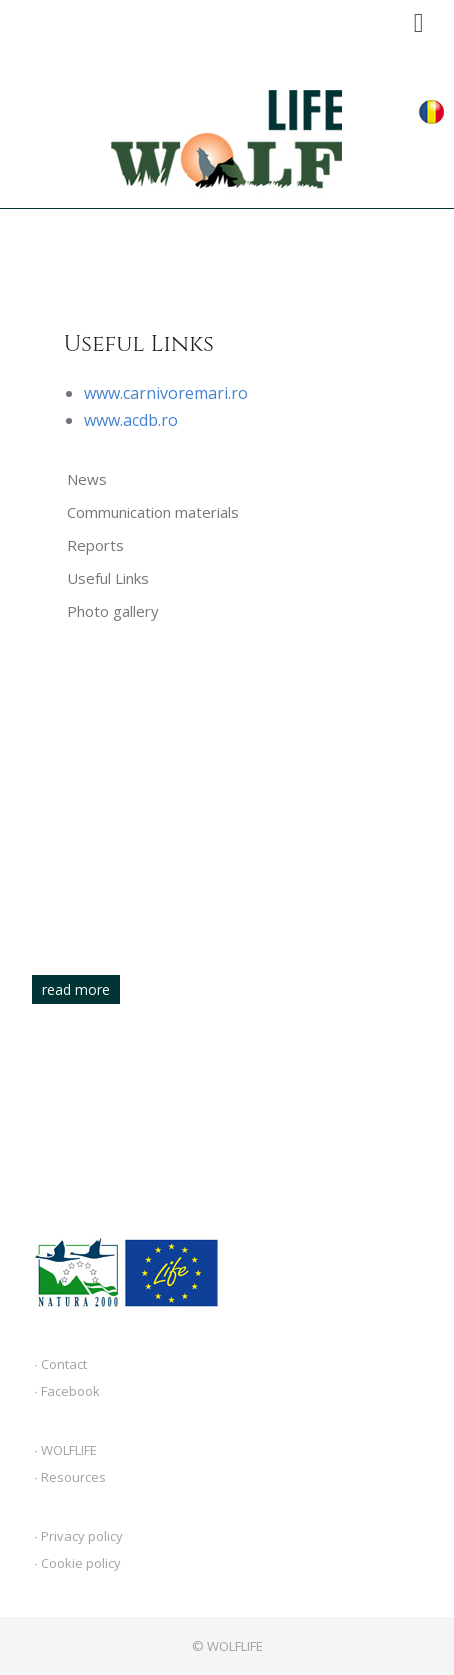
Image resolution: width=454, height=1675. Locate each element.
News (87, 479)
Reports (95, 545)
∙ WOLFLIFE (65, 1450)
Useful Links (108, 578)
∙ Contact (60, 1364)
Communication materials (153, 512)
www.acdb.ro (131, 420)
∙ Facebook (67, 1391)
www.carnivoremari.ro (166, 393)
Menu (419, 17)
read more (76, 989)
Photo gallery (113, 611)
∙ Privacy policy (78, 1536)
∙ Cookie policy (77, 1563)
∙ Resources (70, 1477)
